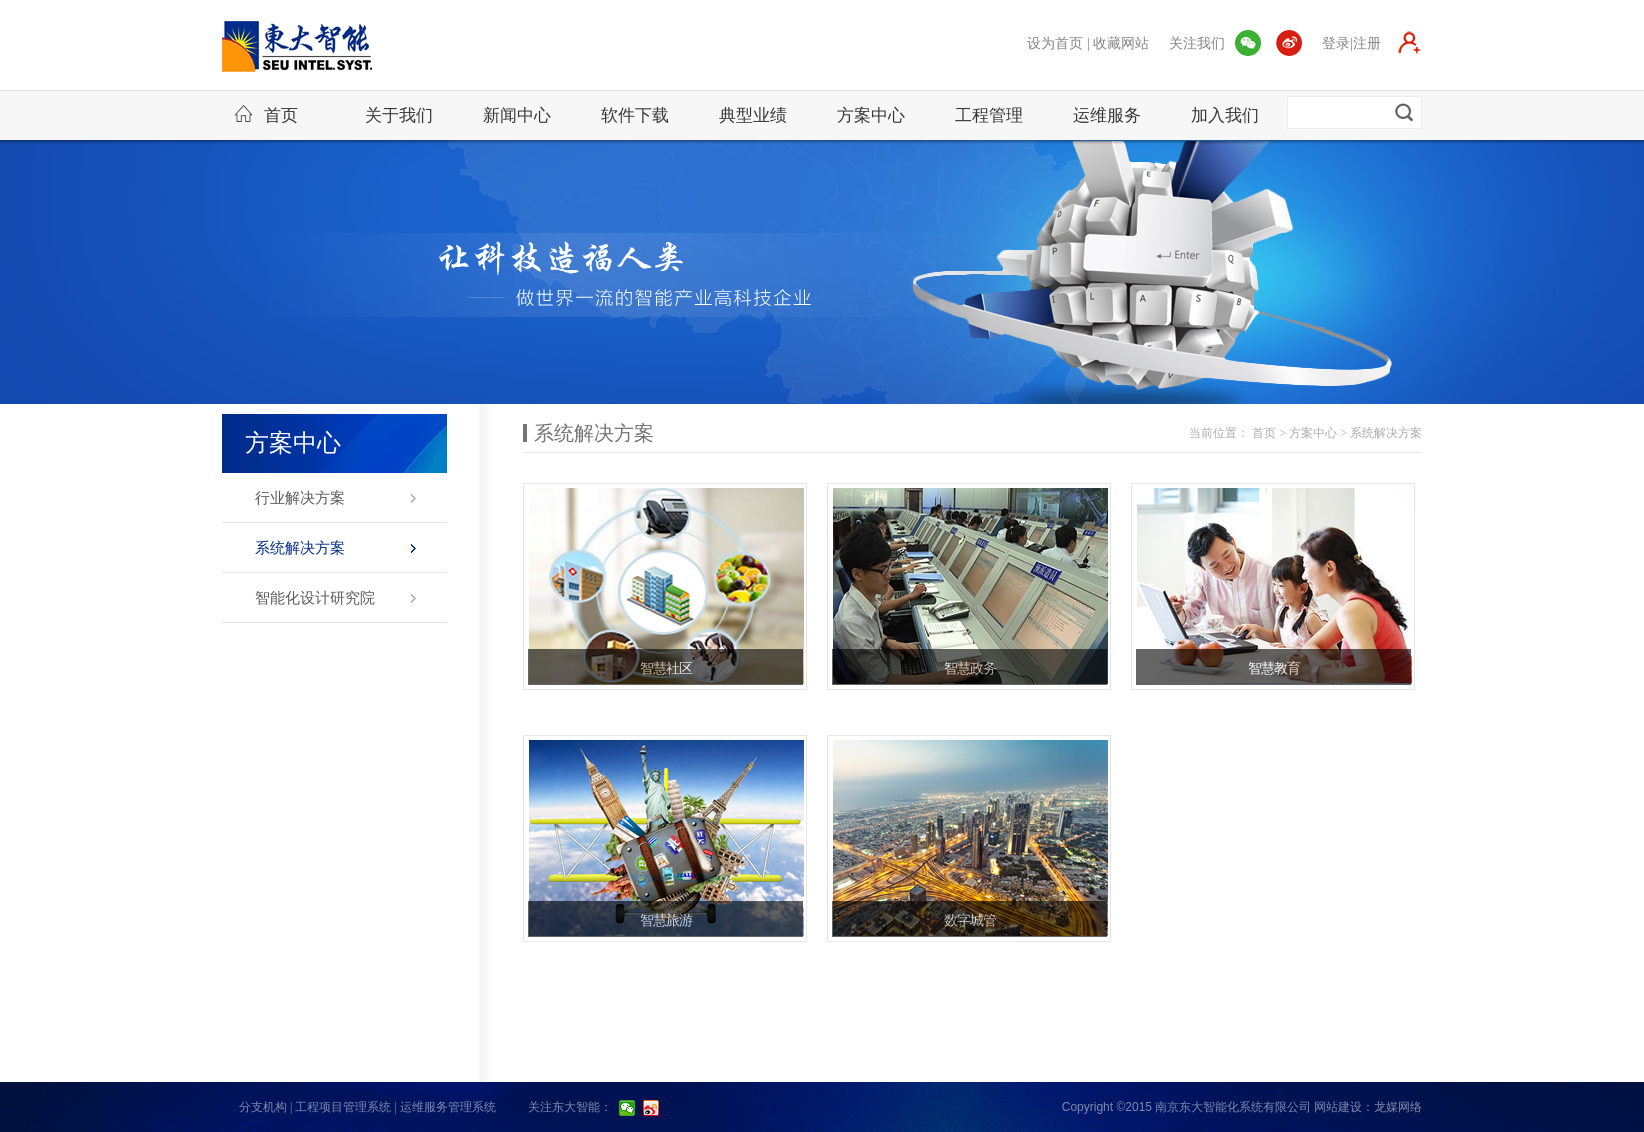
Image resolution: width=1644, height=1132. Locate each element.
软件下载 (635, 115)
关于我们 (399, 115)
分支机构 (263, 1107)
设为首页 (1055, 43)
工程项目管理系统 (343, 1107)
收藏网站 (1121, 43)
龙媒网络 (1398, 1107)
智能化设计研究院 (315, 598)
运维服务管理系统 (448, 1107)
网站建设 (1338, 1107)
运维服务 (1107, 115)
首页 (266, 115)
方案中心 (871, 115)
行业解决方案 (300, 498)
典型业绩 (753, 115)
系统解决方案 (300, 548)
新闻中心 (517, 115)
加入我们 (1225, 115)
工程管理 (989, 115)
